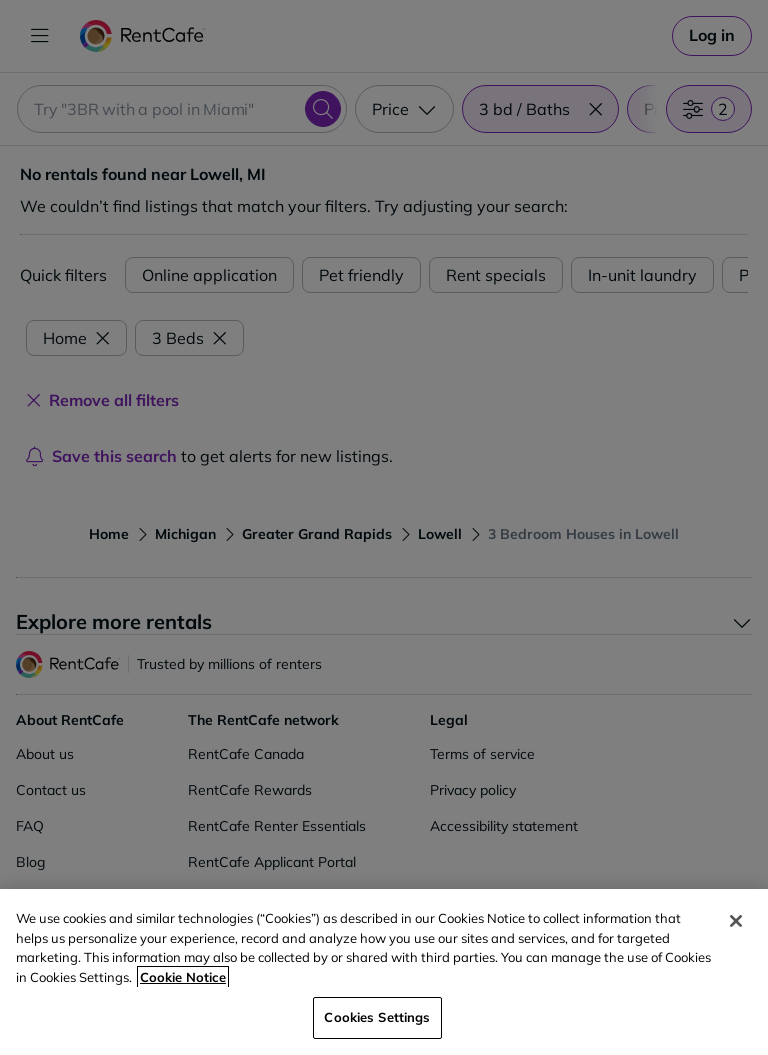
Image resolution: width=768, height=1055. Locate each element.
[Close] (736, 921)
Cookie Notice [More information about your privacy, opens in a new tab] (183, 977)
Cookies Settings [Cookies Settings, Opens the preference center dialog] (377, 1017)
